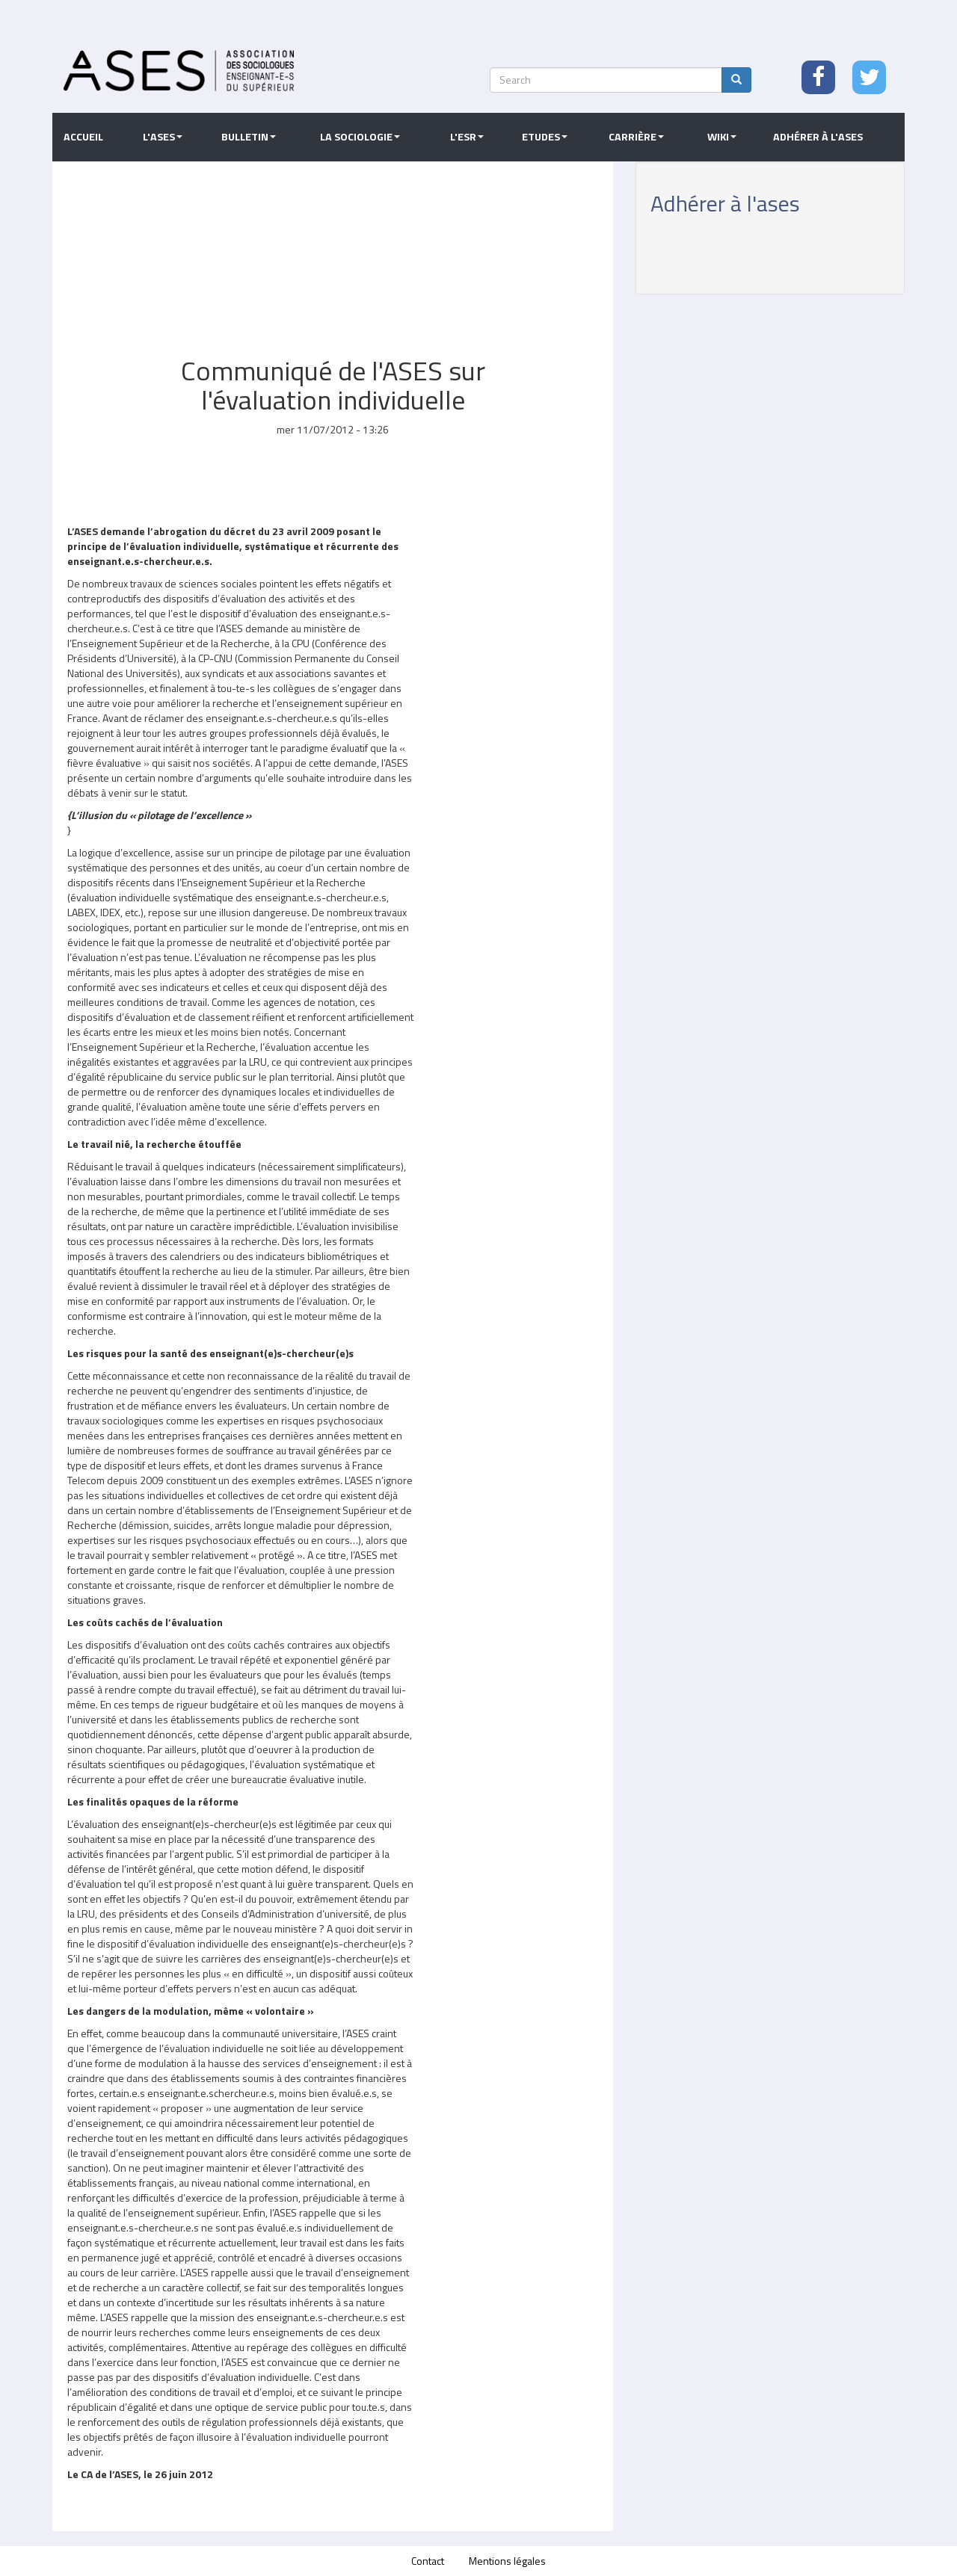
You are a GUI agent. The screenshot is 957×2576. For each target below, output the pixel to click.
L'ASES (162, 137)
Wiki (721, 137)
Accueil (83, 137)
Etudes (544, 137)
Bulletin (248, 137)
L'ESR (467, 137)
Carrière (636, 137)
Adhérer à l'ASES (818, 137)
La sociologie (360, 137)
